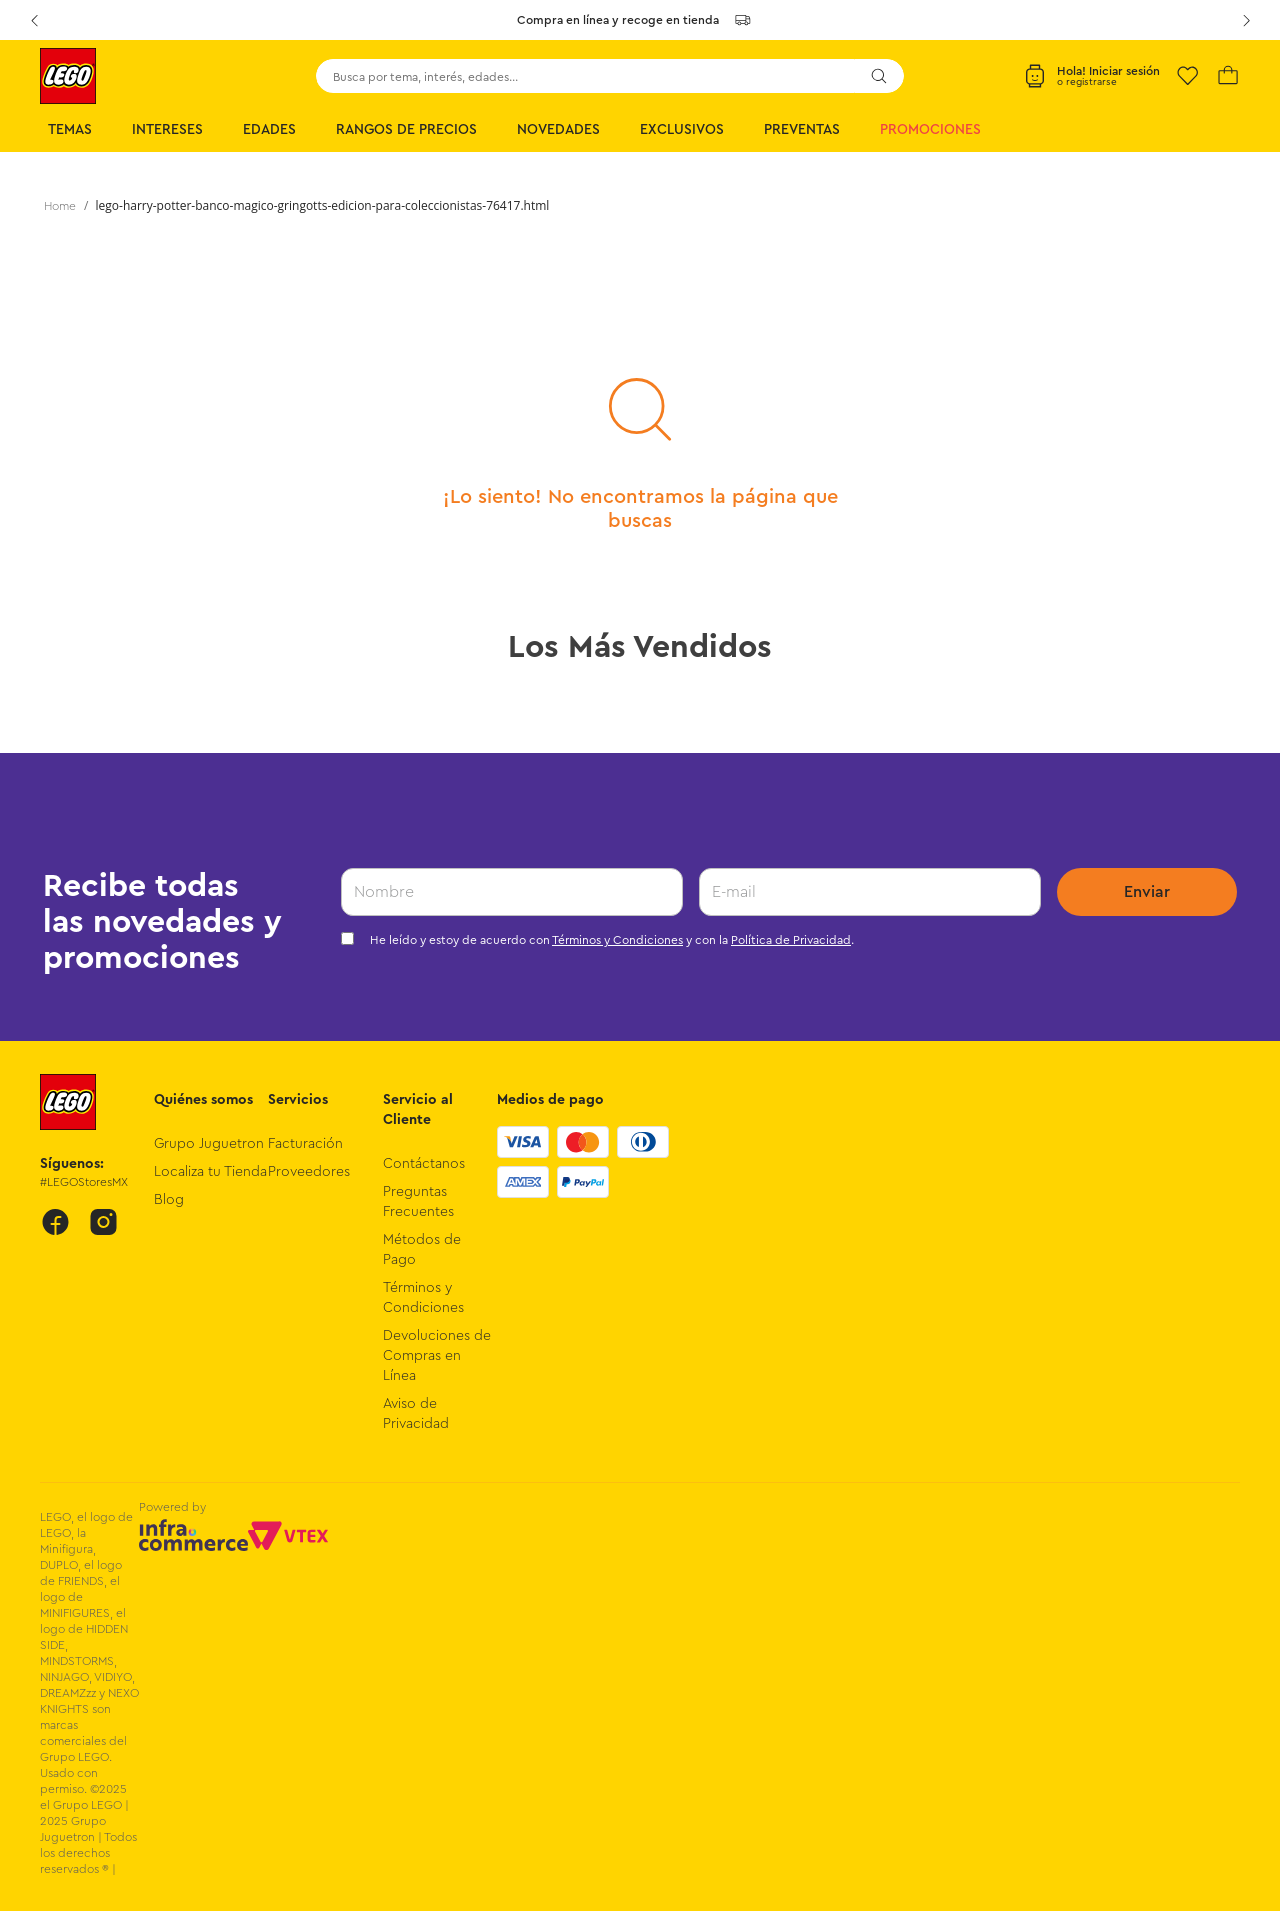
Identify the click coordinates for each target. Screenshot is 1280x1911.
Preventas (802, 130)
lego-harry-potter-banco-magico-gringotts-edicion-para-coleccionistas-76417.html (323, 205)
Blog (169, 1200)
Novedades (558, 130)
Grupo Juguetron (209, 1144)
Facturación (305, 1144)
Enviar (1147, 892)
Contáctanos (424, 1164)
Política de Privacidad (791, 940)
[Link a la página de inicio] (60, 206)
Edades (269, 130)
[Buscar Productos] (879, 76)
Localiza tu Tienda (210, 1172)
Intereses (167, 130)
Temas (70, 130)
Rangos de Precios (406, 130)
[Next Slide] (1246, 20)
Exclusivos (682, 130)
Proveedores (309, 1172)
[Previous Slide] (34, 20)
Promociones (930, 130)
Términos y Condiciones (617, 940)
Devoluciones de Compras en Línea (437, 1356)
